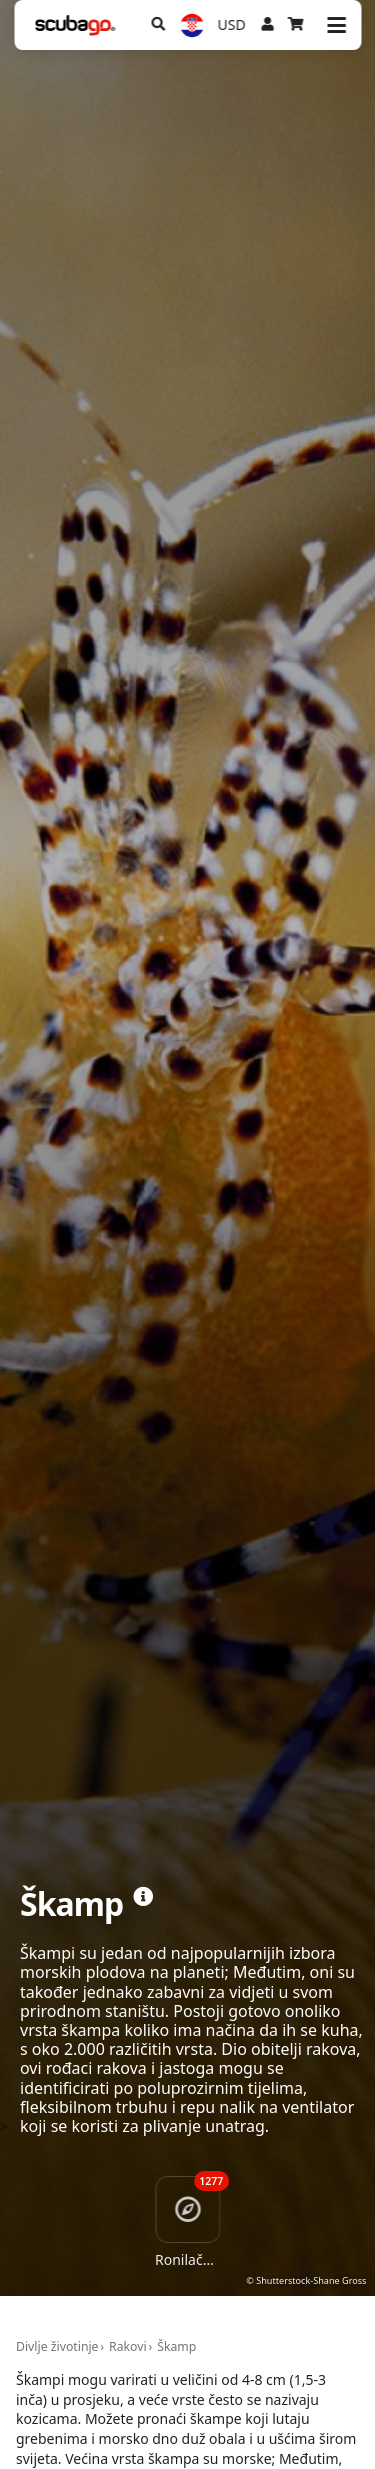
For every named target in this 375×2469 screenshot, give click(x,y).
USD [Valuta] (232, 24)
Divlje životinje (57, 2346)
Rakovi (128, 2346)
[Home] (75, 25)
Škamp (176, 2346)
